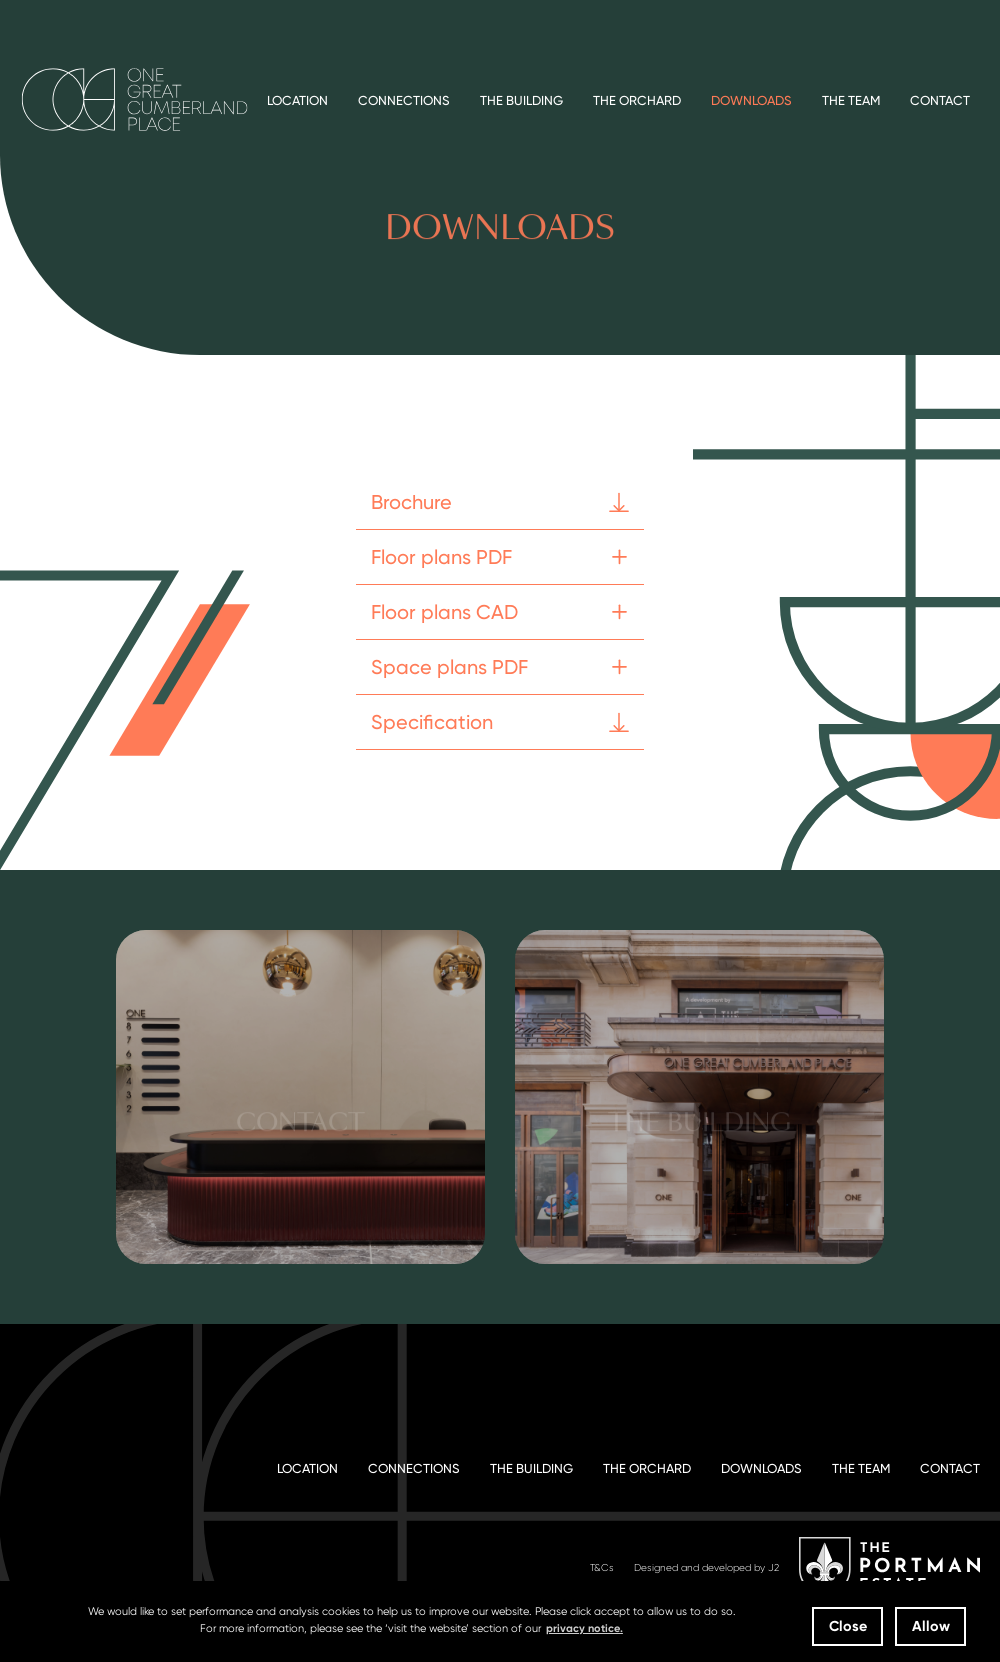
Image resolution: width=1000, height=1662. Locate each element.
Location (297, 100)
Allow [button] (931, 1626)
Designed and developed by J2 (706, 1567)
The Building (521, 100)
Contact (940, 100)
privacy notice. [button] (584, 1628)
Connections (404, 100)
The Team (851, 100)
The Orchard (637, 100)
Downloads (751, 100)
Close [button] (848, 1626)
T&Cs (602, 1567)
